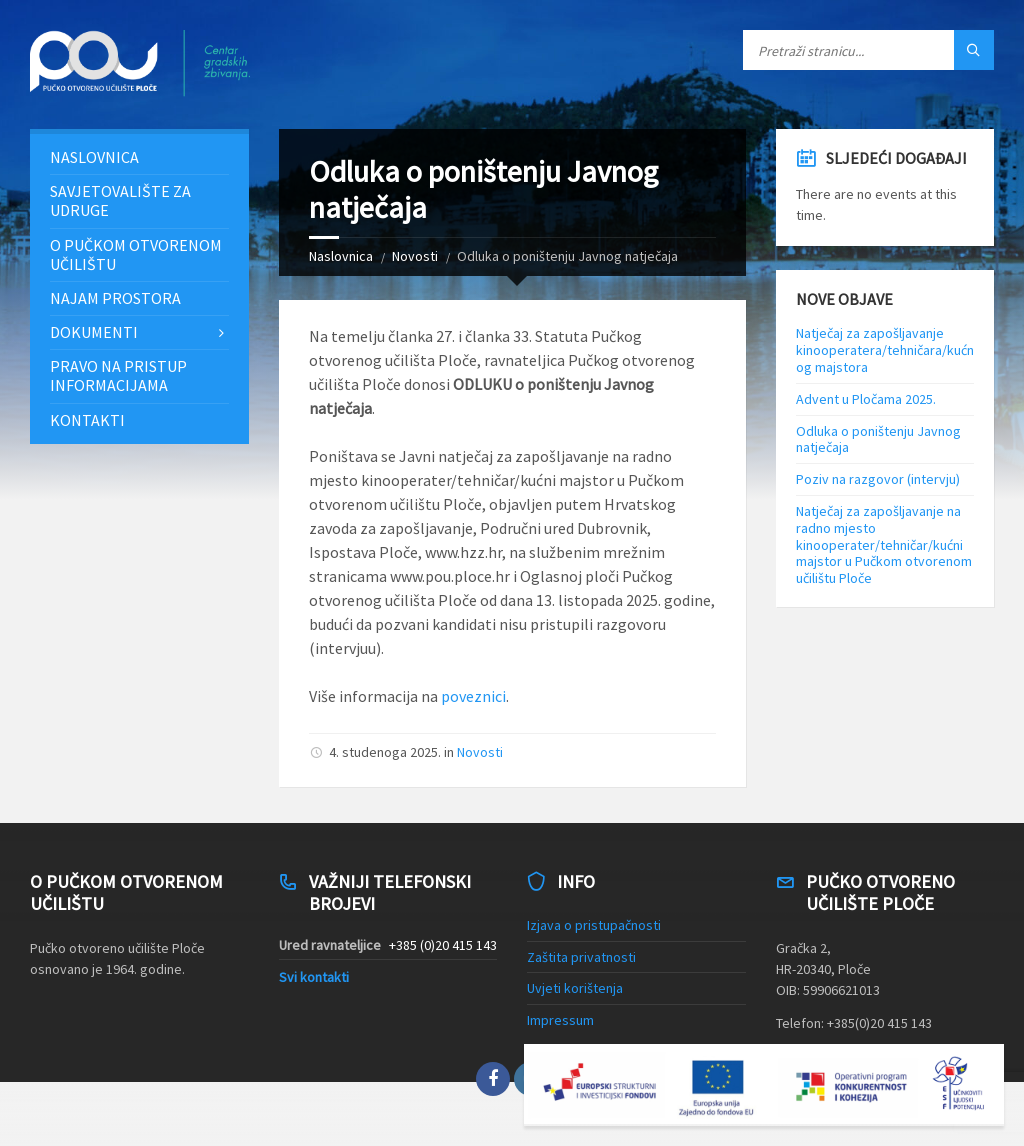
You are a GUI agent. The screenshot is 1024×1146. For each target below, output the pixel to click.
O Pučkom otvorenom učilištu (136, 254)
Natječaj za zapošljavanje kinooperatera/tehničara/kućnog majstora (885, 350)
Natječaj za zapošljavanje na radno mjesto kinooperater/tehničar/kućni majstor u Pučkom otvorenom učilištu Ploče (884, 544)
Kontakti (87, 420)
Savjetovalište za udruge (120, 200)
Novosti (415, 256)
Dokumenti (94, 332)
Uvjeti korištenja (575, 988)
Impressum (560, 1020)
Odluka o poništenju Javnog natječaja (878, 439)
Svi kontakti (314, 977)
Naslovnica (341, 256)
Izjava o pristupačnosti (594, 925)
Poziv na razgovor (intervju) (878, 479)
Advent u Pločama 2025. (866, 399)
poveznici (473, 696)
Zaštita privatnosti (581, 957)
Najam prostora (115, 298)
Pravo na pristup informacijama (118, 375)
